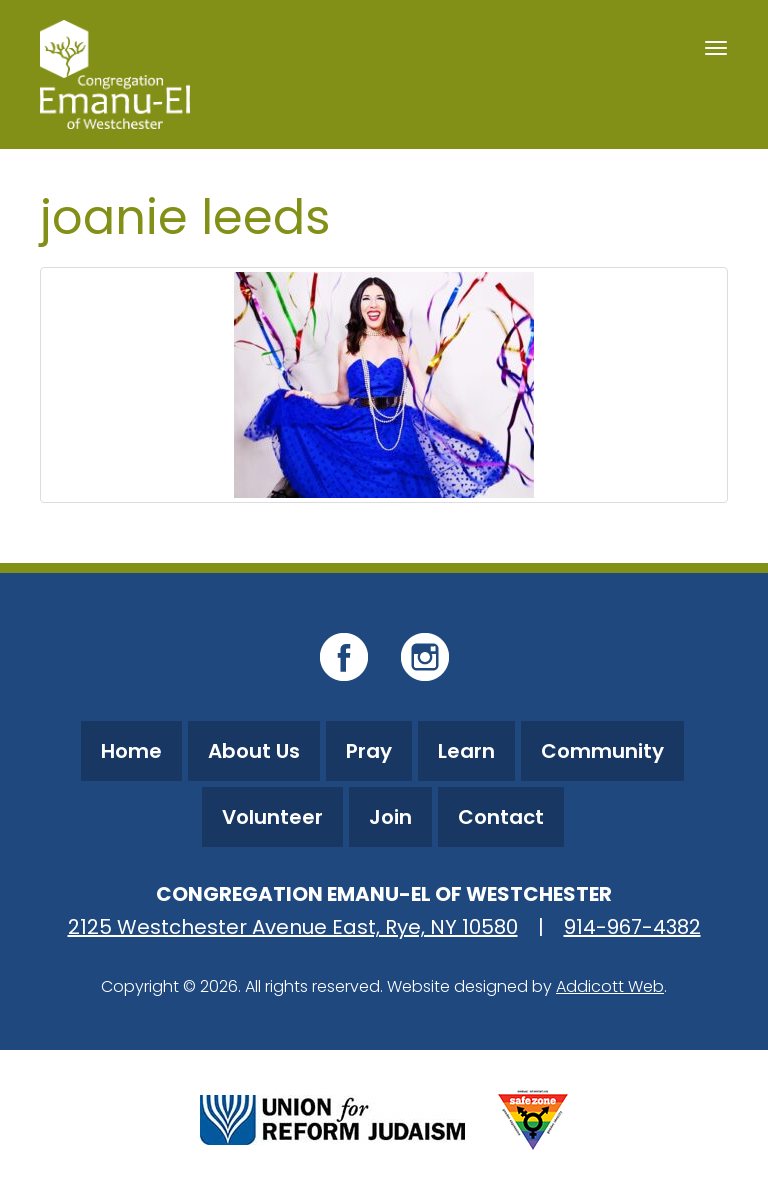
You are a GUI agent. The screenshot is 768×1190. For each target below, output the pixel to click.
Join (390, 817)
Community (602, 751)
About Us (254, 751)
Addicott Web (610, 986)
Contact (501, 817)
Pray (369, 751)
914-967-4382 (632, 927)
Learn (466, 751)
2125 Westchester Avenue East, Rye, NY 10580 (293, 927)
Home (131, 751)
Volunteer (272, 817)
